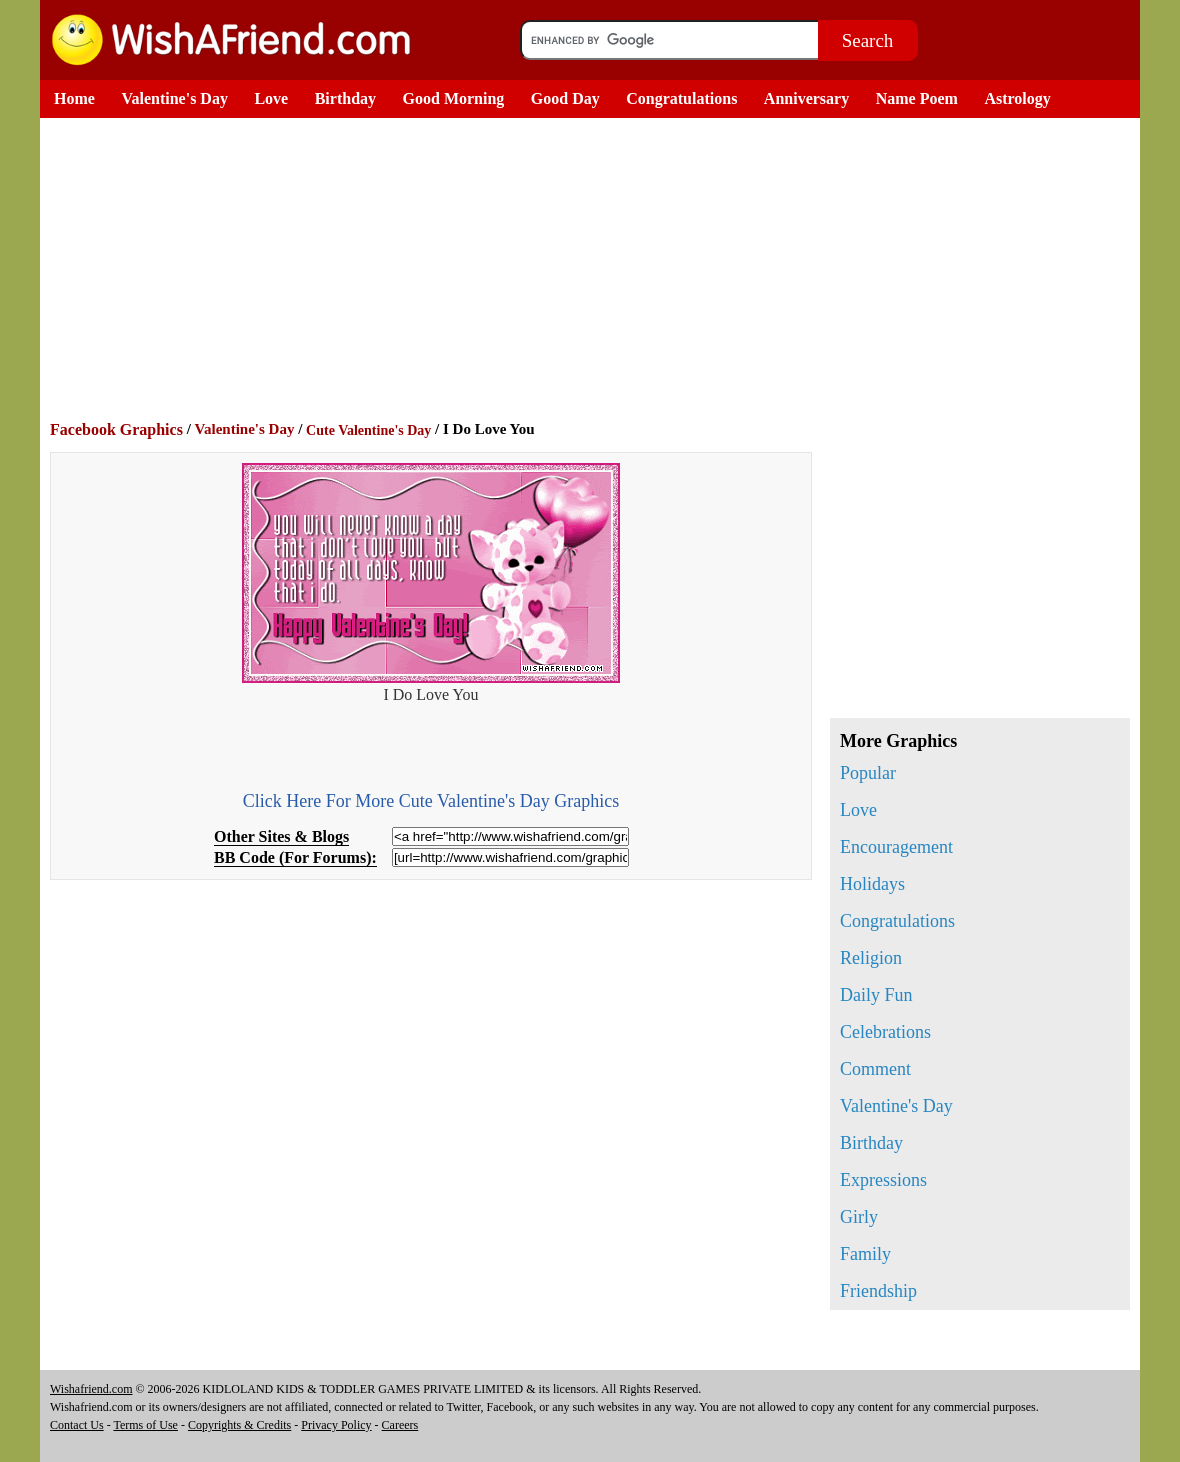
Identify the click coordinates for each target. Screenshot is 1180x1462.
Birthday (345, 98)
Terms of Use (145, 1425)
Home (74, 98)
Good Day (565, 98)
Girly (859, 1217)
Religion (871, 958)
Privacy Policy (336, 1425)
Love (271, 98)
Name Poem (917, 98)
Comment (875, 1069)
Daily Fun (876, 995)
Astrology (1017, 98)
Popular (868, 773)
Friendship (878, 1291)
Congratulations (681, 98)
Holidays (872, 884)
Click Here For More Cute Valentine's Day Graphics (431, 801)
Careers (400, 1425)
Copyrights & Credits (239, 1425)
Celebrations (885, 1032)
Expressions (883, 1180)
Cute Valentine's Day (368, 430)
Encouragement (896, 847)
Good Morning (454, 98)
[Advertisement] (595, 268)
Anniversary (806, 98)
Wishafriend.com (91, 1389)
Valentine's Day (174, 98)
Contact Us (77, 1425)
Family (865, 1254)
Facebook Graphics (116, 429)
